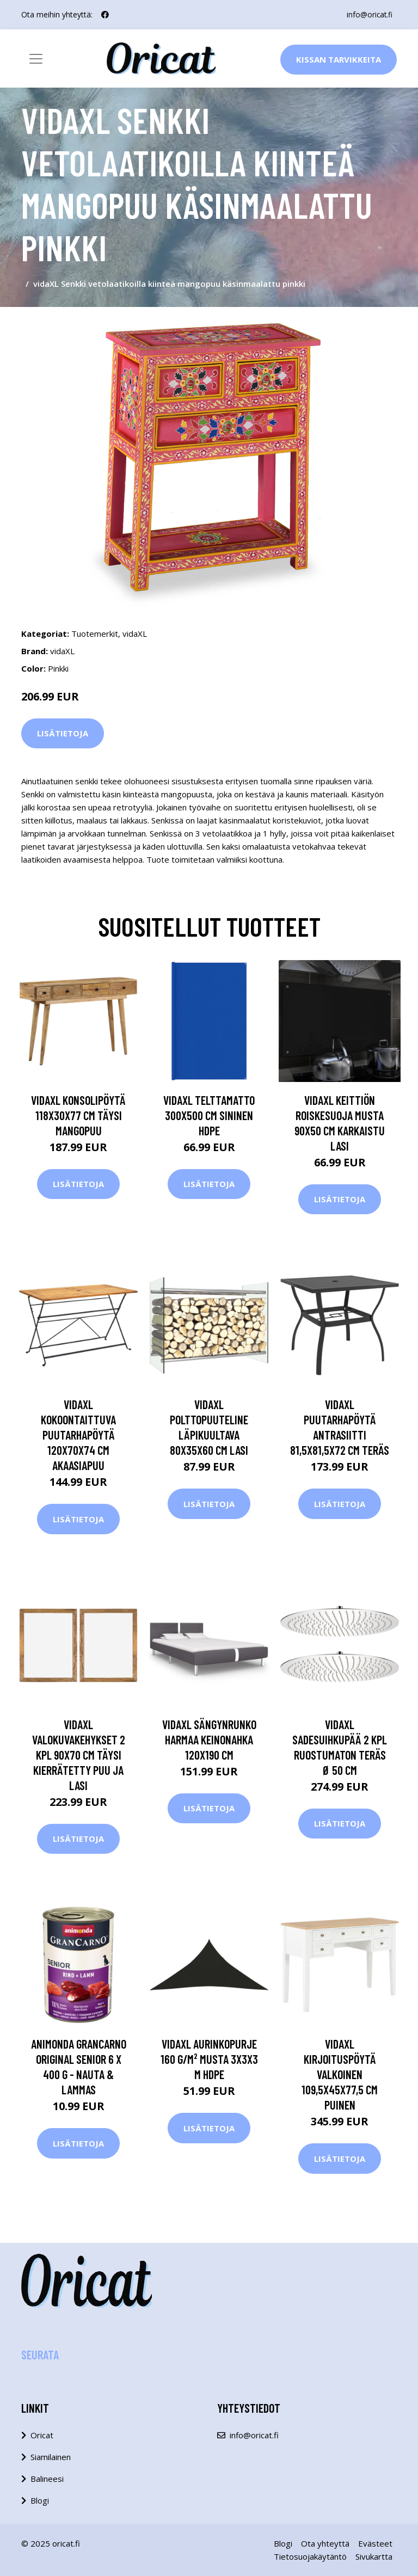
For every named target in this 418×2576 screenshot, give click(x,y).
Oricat (41, 2435)
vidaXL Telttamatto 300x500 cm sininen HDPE (209, 1115)
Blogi (39, 2500)
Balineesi (47, 2478)
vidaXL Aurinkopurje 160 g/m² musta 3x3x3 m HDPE (209, 2059)
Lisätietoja (62, 733)
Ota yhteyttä (325, 2543)
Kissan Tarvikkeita (338, 59)
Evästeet (375, 2543)
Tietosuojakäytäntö (310, 2556)
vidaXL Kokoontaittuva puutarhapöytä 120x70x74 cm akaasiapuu (78, 1434)
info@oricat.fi (369, 14)
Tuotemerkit (94, 633)
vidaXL (134, 633)
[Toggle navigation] (36, 58)
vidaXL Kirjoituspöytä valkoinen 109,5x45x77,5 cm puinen (340, 2074)
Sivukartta (373, 2556)
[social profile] (105, 14)
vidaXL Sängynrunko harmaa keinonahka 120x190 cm (209, 1739)
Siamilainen (50, 2456)
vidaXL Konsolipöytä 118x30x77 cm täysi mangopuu (78, 1115)
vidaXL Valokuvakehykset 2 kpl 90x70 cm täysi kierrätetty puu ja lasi (78, 1754)
